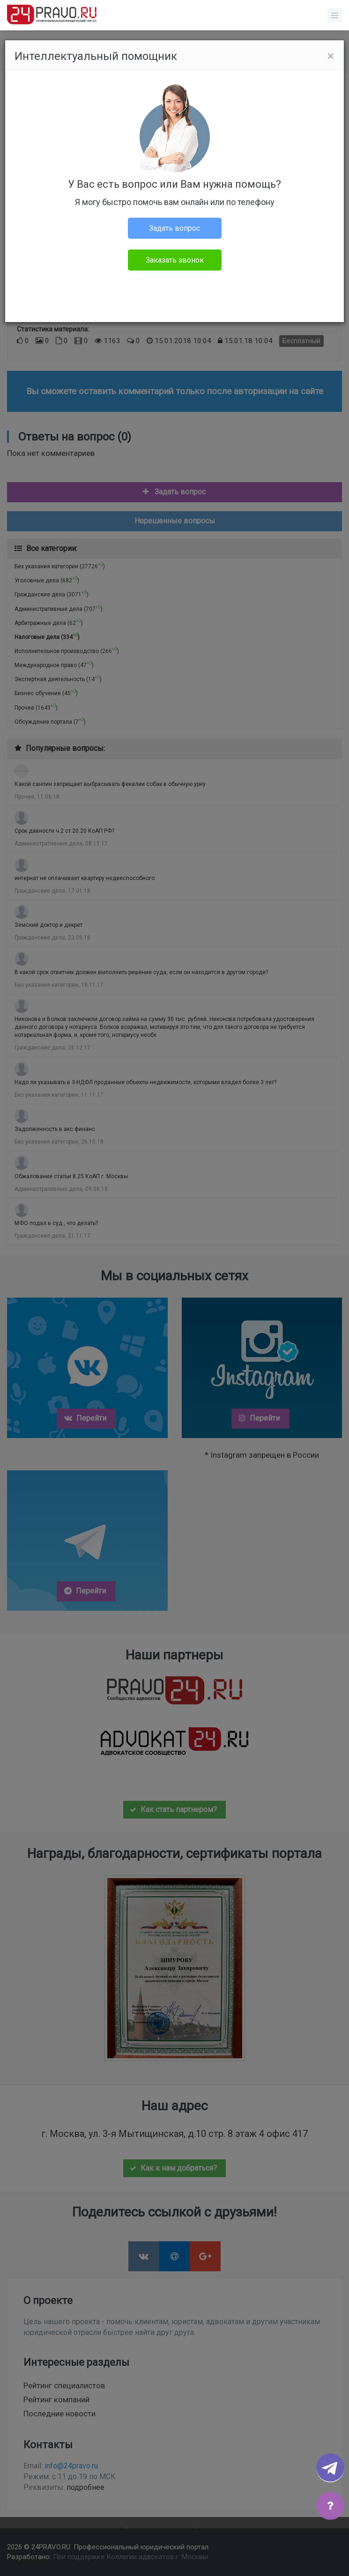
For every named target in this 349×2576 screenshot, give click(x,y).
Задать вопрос (174, 228)
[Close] (330, 56)
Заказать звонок (175, 260)
